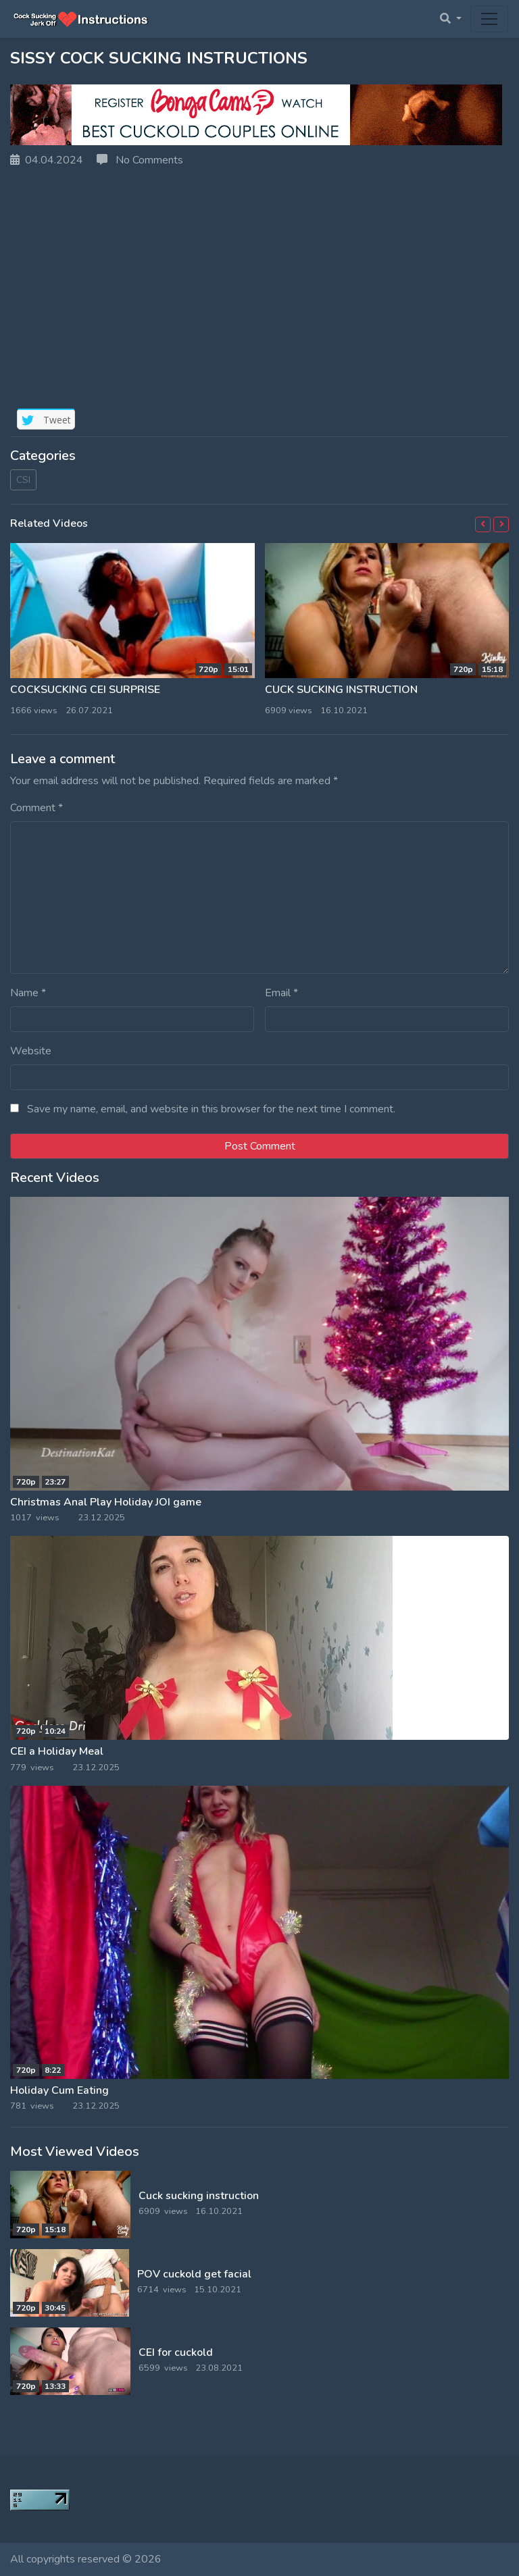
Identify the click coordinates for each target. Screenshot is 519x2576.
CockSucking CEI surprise (85, 689)
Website (30, 1051)
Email (281, 992)
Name (28, 992)
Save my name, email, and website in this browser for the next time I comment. (211, 1109)
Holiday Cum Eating (59, 2090)
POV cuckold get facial (194, 2274)
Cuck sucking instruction (341, 689)
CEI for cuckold (176, 2352)
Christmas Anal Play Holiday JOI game (105, 1502)
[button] (483, 524)
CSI (23, 479)
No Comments (140, 160)
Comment (36, 807)
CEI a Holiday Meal (56, 1751)
